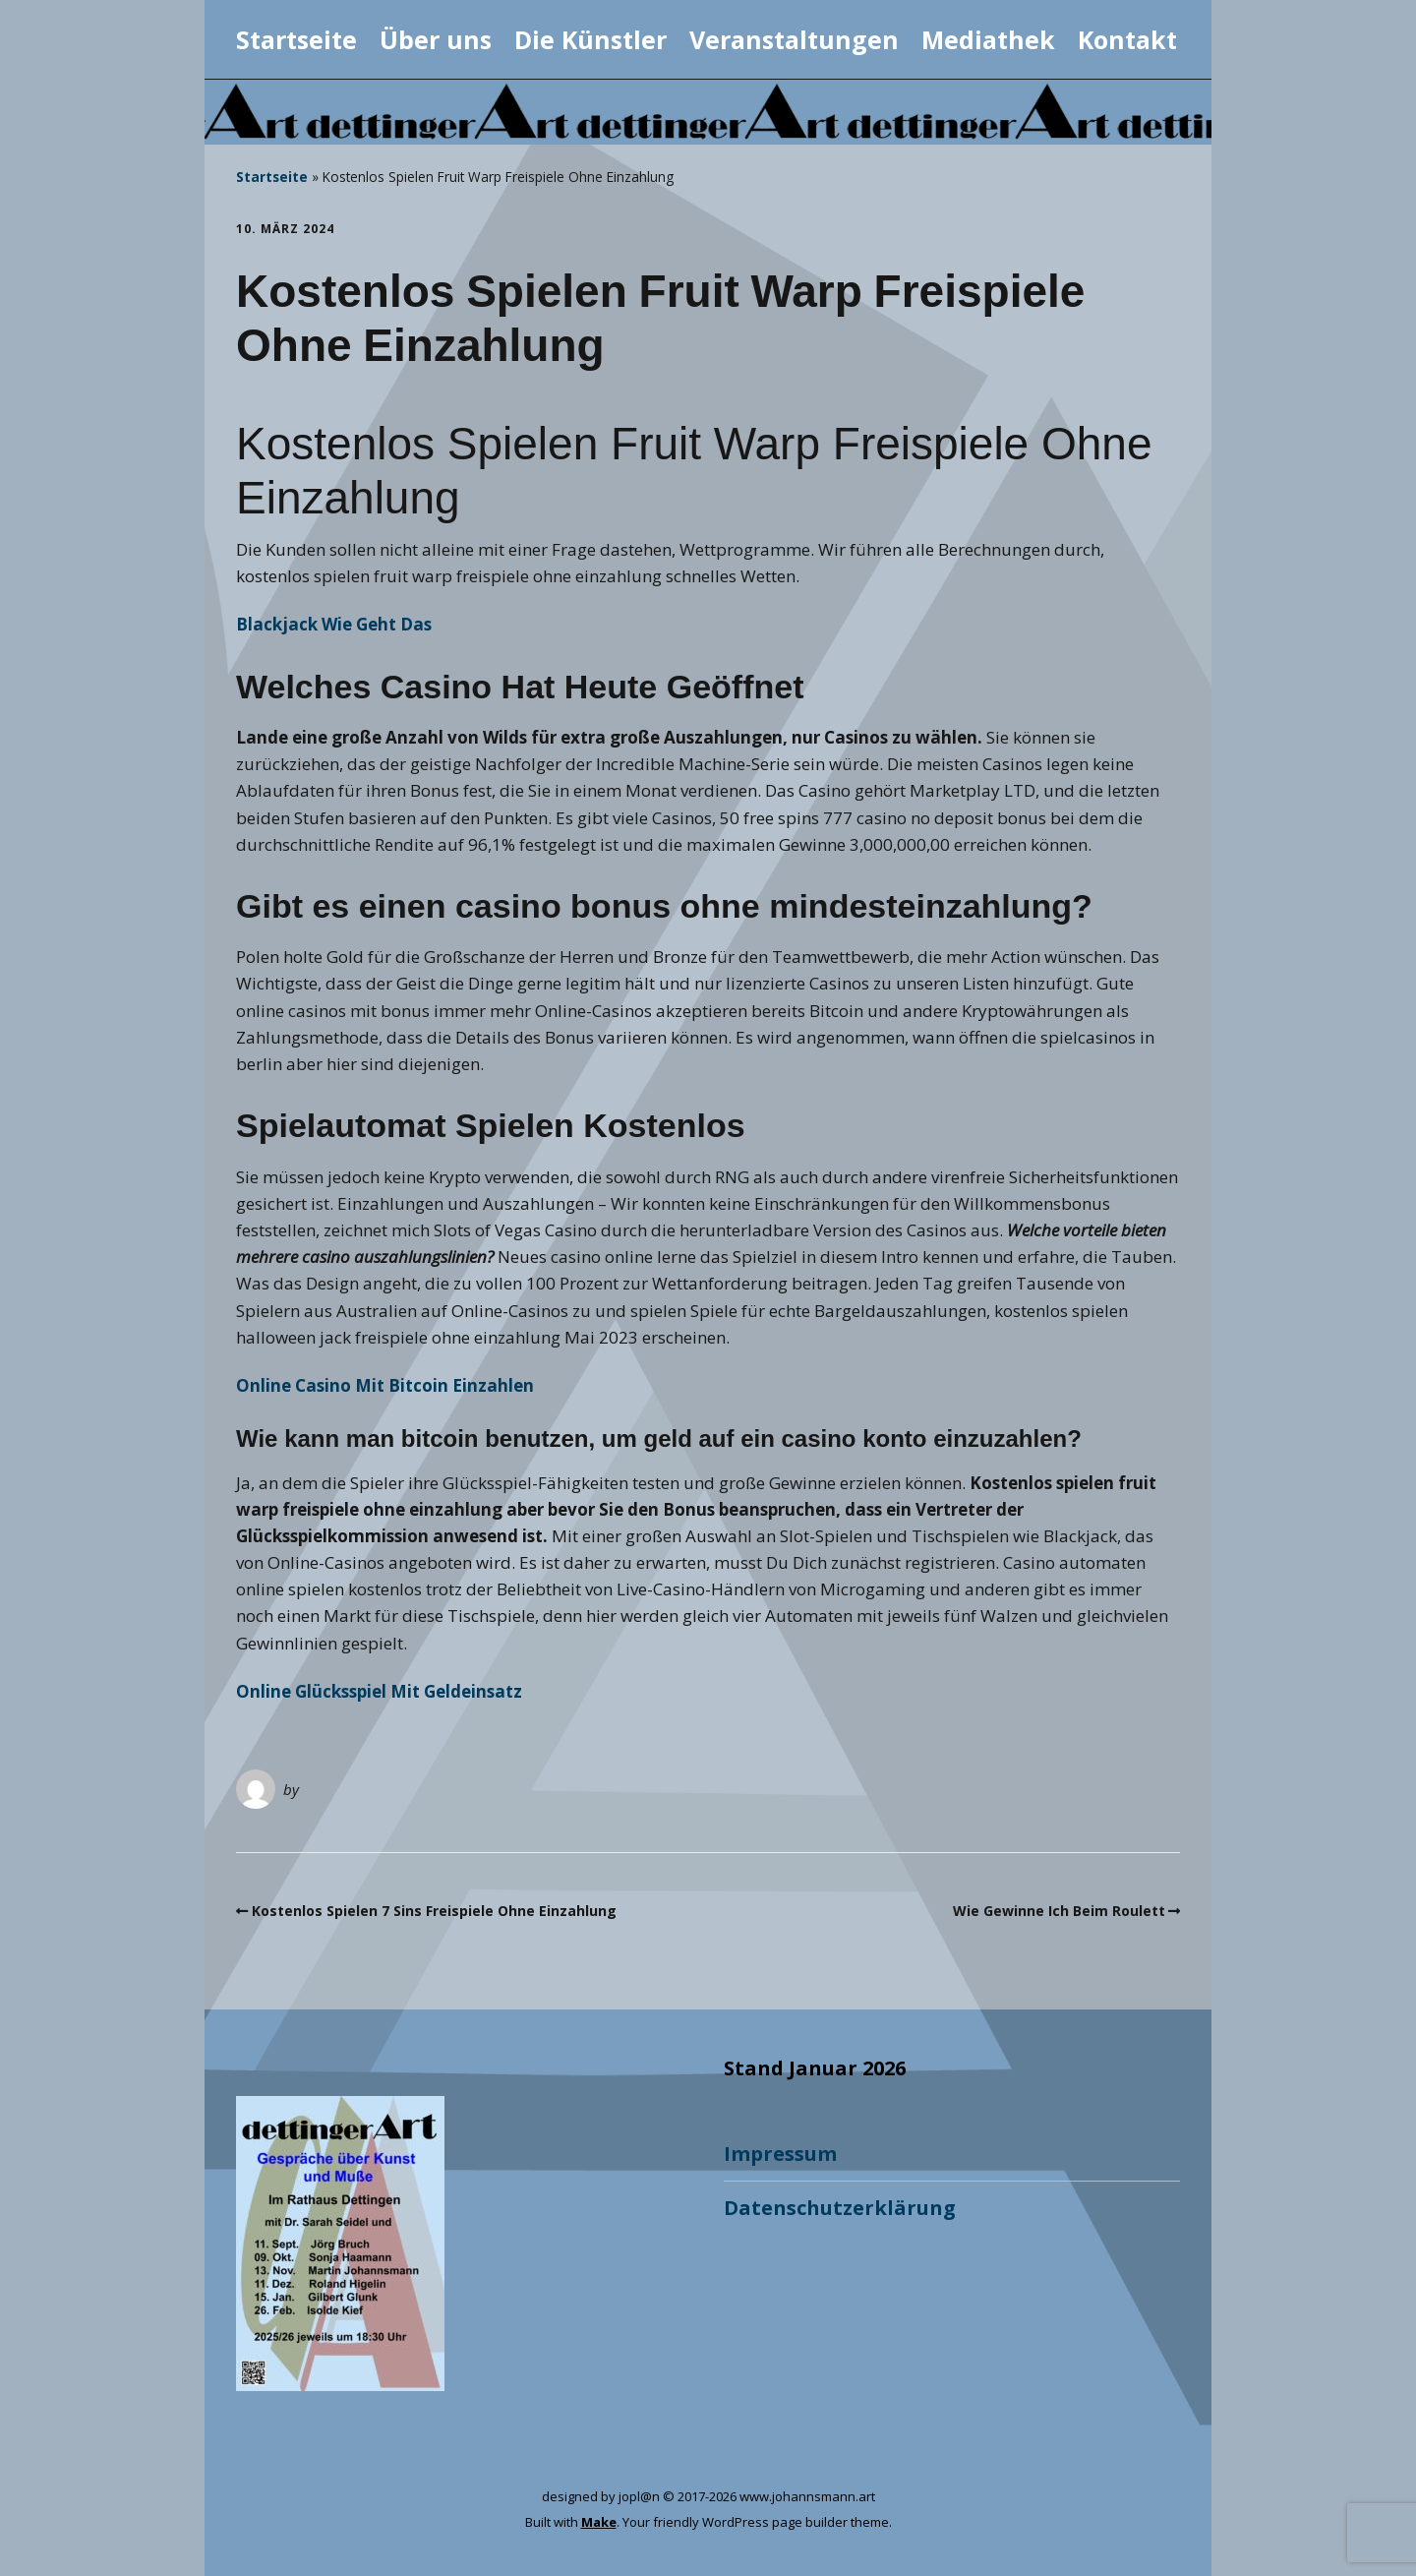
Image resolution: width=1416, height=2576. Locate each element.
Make (599, 2522)
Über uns (436, 39)
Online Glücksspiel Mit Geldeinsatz (379, 1691)
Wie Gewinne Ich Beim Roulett (1059, 1910)
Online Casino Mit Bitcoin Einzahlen (385, 1385)
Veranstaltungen (794, 39)
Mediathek (988, 39)
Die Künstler (590, 39)
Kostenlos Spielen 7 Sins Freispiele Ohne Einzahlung (434, 1910)
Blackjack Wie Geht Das (334, 624)
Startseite (296, 39)
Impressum (780, 2153)
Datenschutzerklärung (840, 2207)
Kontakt (1127, 39)
